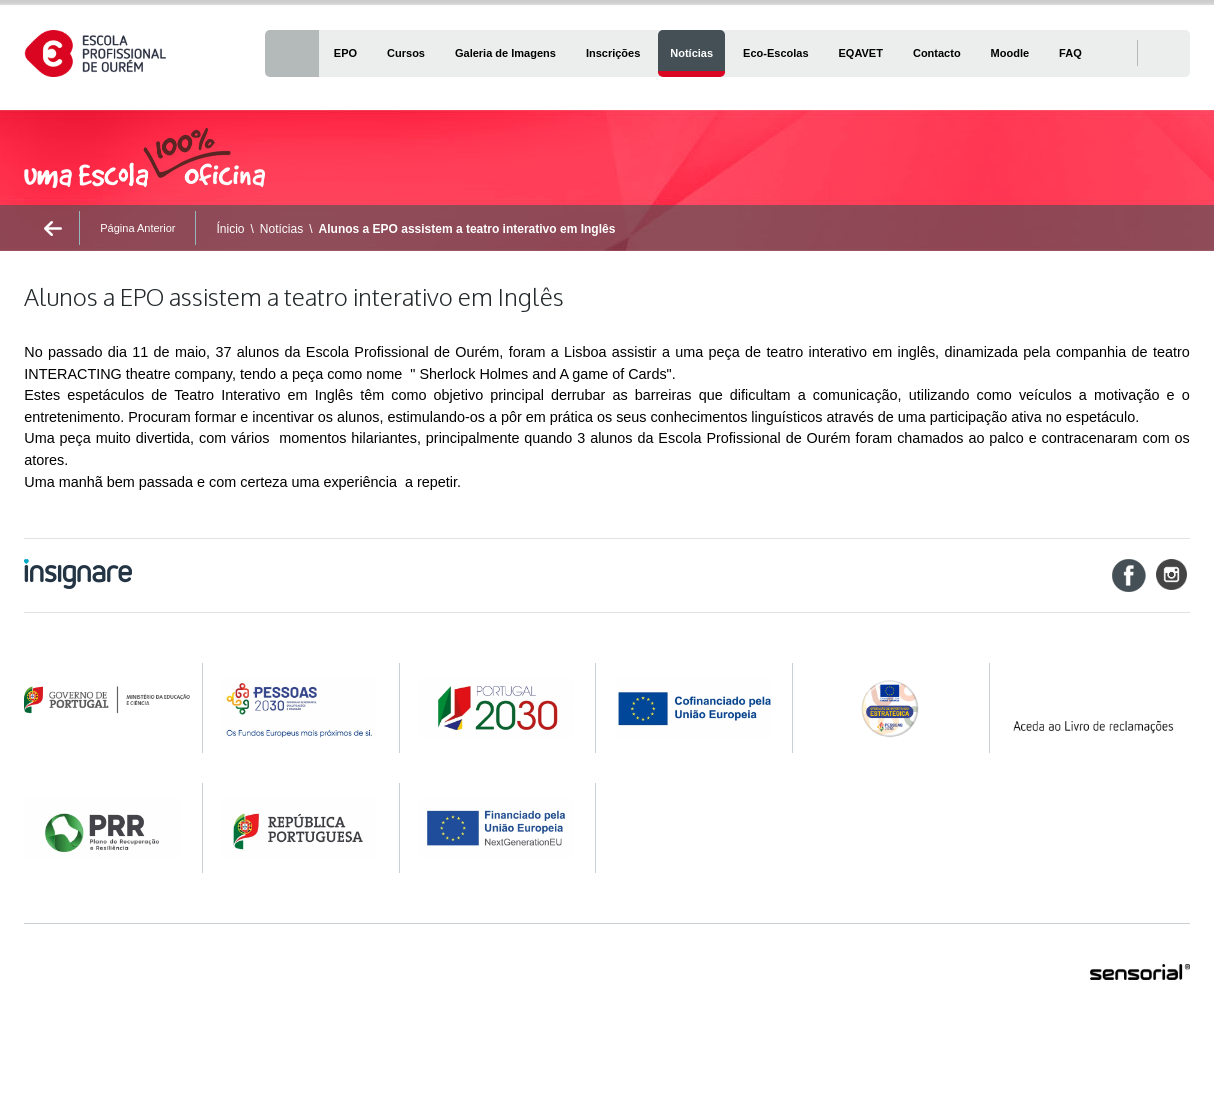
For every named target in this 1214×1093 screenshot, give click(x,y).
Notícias (281, 229)
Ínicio (230, 229)
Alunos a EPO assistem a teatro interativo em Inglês (467, 229)
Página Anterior (137, 228)
